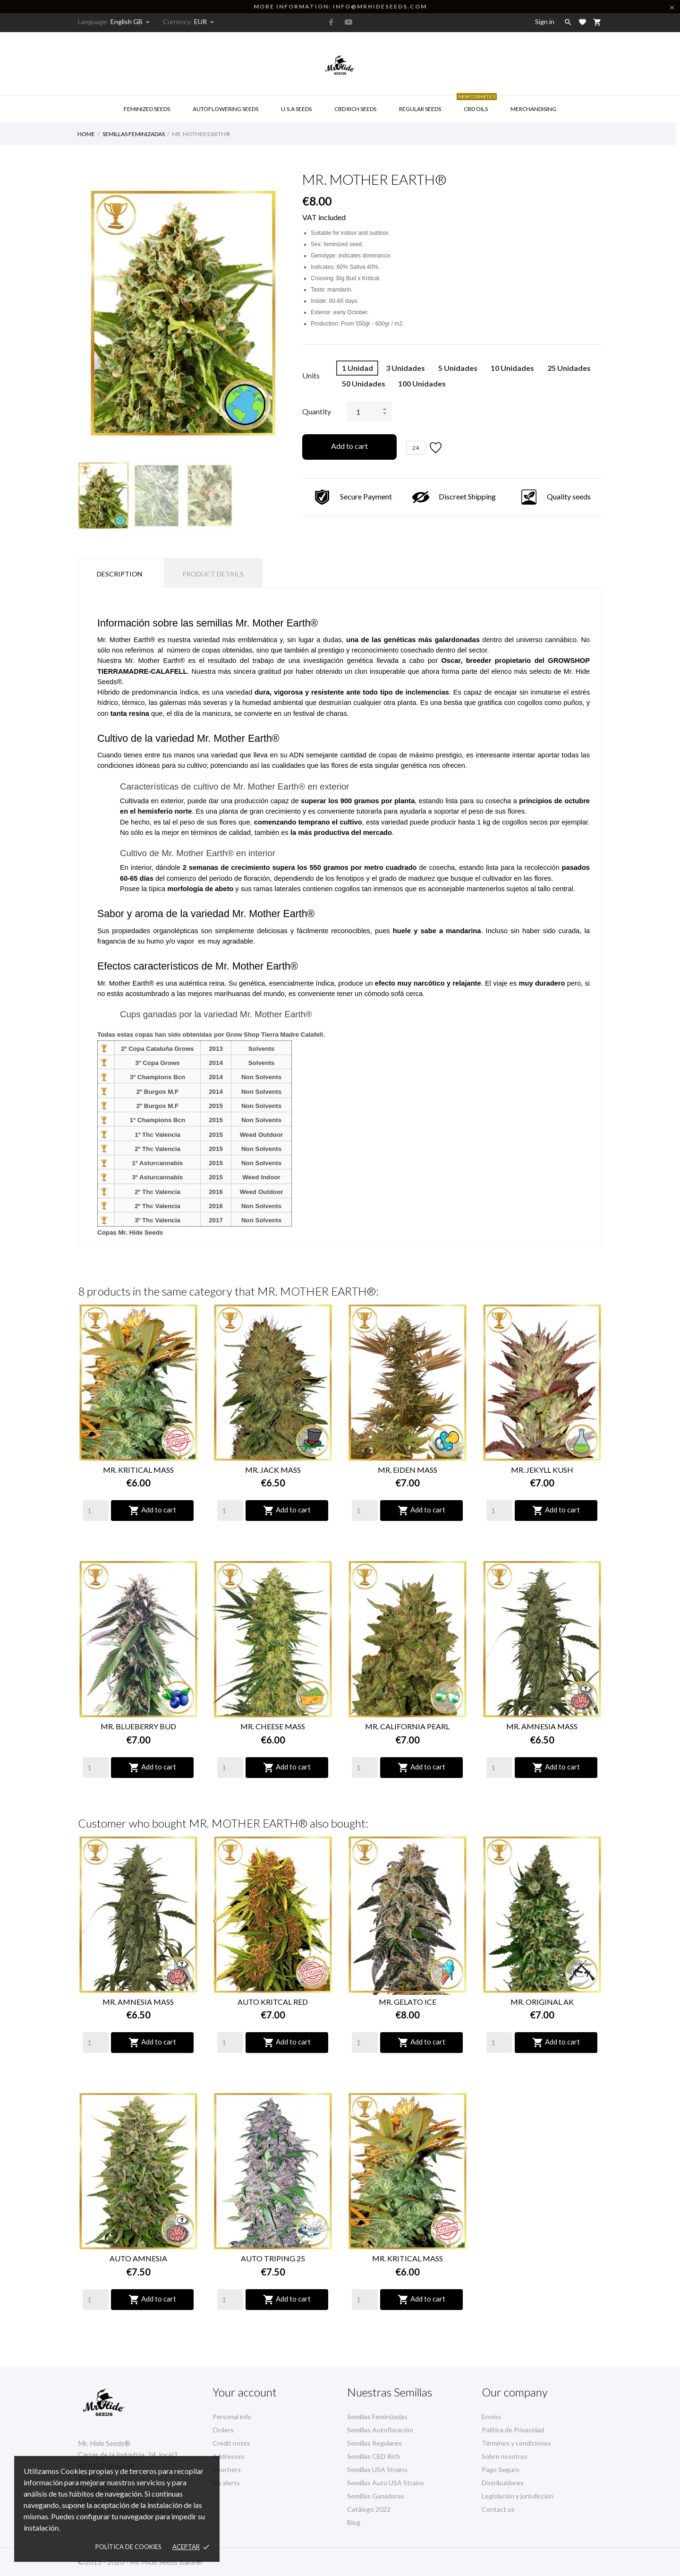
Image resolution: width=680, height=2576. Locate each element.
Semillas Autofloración (380, 2430)
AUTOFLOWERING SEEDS (225, 108)
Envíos (491, 2417)
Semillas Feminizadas (377, 2417)
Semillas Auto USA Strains (385, 2483)
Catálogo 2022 (369, 2509)
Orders (223, 2430)
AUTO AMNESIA (138, 2258)
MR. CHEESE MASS (272, 1726)
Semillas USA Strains (377, 2469)
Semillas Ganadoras (375, 2496)
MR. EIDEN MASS (407, 1469)
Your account (244, 2392)
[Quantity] (96, 1510)
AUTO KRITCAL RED (273, 2001)
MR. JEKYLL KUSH (542, 1469)
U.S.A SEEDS (296, 108)
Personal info (231, 2417)
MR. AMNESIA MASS (542, 1726)
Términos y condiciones (516, 2443)
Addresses (228, 2456)
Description (119, 574)
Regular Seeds (420, 108)
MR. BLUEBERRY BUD (138, 1726)
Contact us (498, 2509)
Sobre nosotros (504, 2456)
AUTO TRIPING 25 (273, 2258)
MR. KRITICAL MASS (138, 1469)
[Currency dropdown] (204, 21)
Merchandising (533, 108)
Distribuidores (503, 2483)
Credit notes (231, 2443)
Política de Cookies (128, 2546)
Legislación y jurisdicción (517, 2496)
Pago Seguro (500, 2469)
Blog (353, 2522)
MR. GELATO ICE (407, 2001)
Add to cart (349, 445)
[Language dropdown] (130, 21)
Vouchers (226, 2469)
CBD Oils (477, 103)
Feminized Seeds (147, 108)
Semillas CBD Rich (373, 2456)
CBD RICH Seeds (355, 108)
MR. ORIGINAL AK (542, 2001)
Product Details (213, 574)
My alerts (226, 2483)
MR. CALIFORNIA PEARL (407, 1726)
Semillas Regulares (374, 2443)
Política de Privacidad (513, 2430)
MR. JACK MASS (273, 1469)
